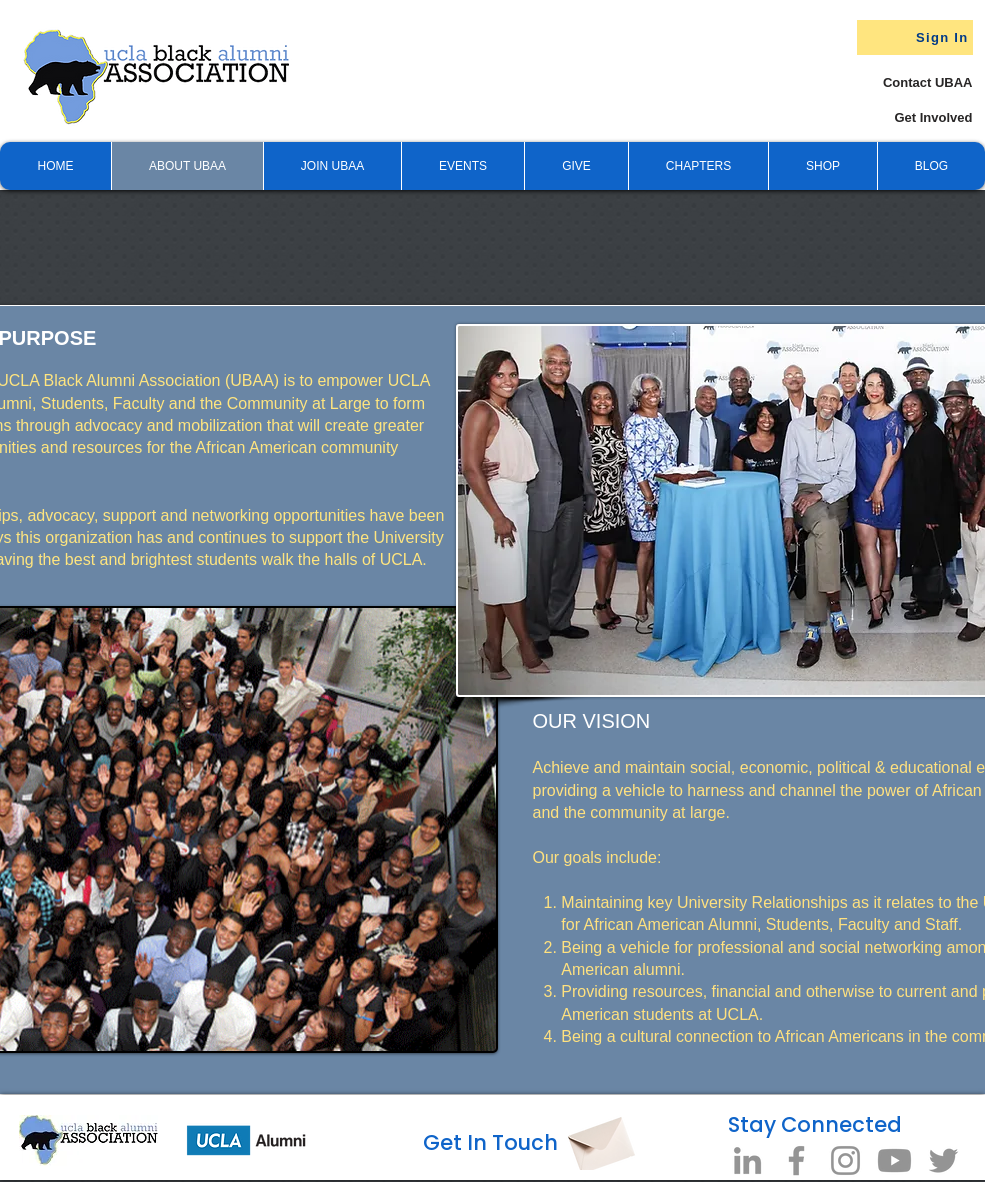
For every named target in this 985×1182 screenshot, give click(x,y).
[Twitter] (943, 1160)
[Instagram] (845, 1160)
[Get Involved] (897, 117)
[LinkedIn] (747, 1160)
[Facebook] (796, 1160)
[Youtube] (894, 1160)
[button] (576, 166)
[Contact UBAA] (908, 82)
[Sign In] (915, 37)
